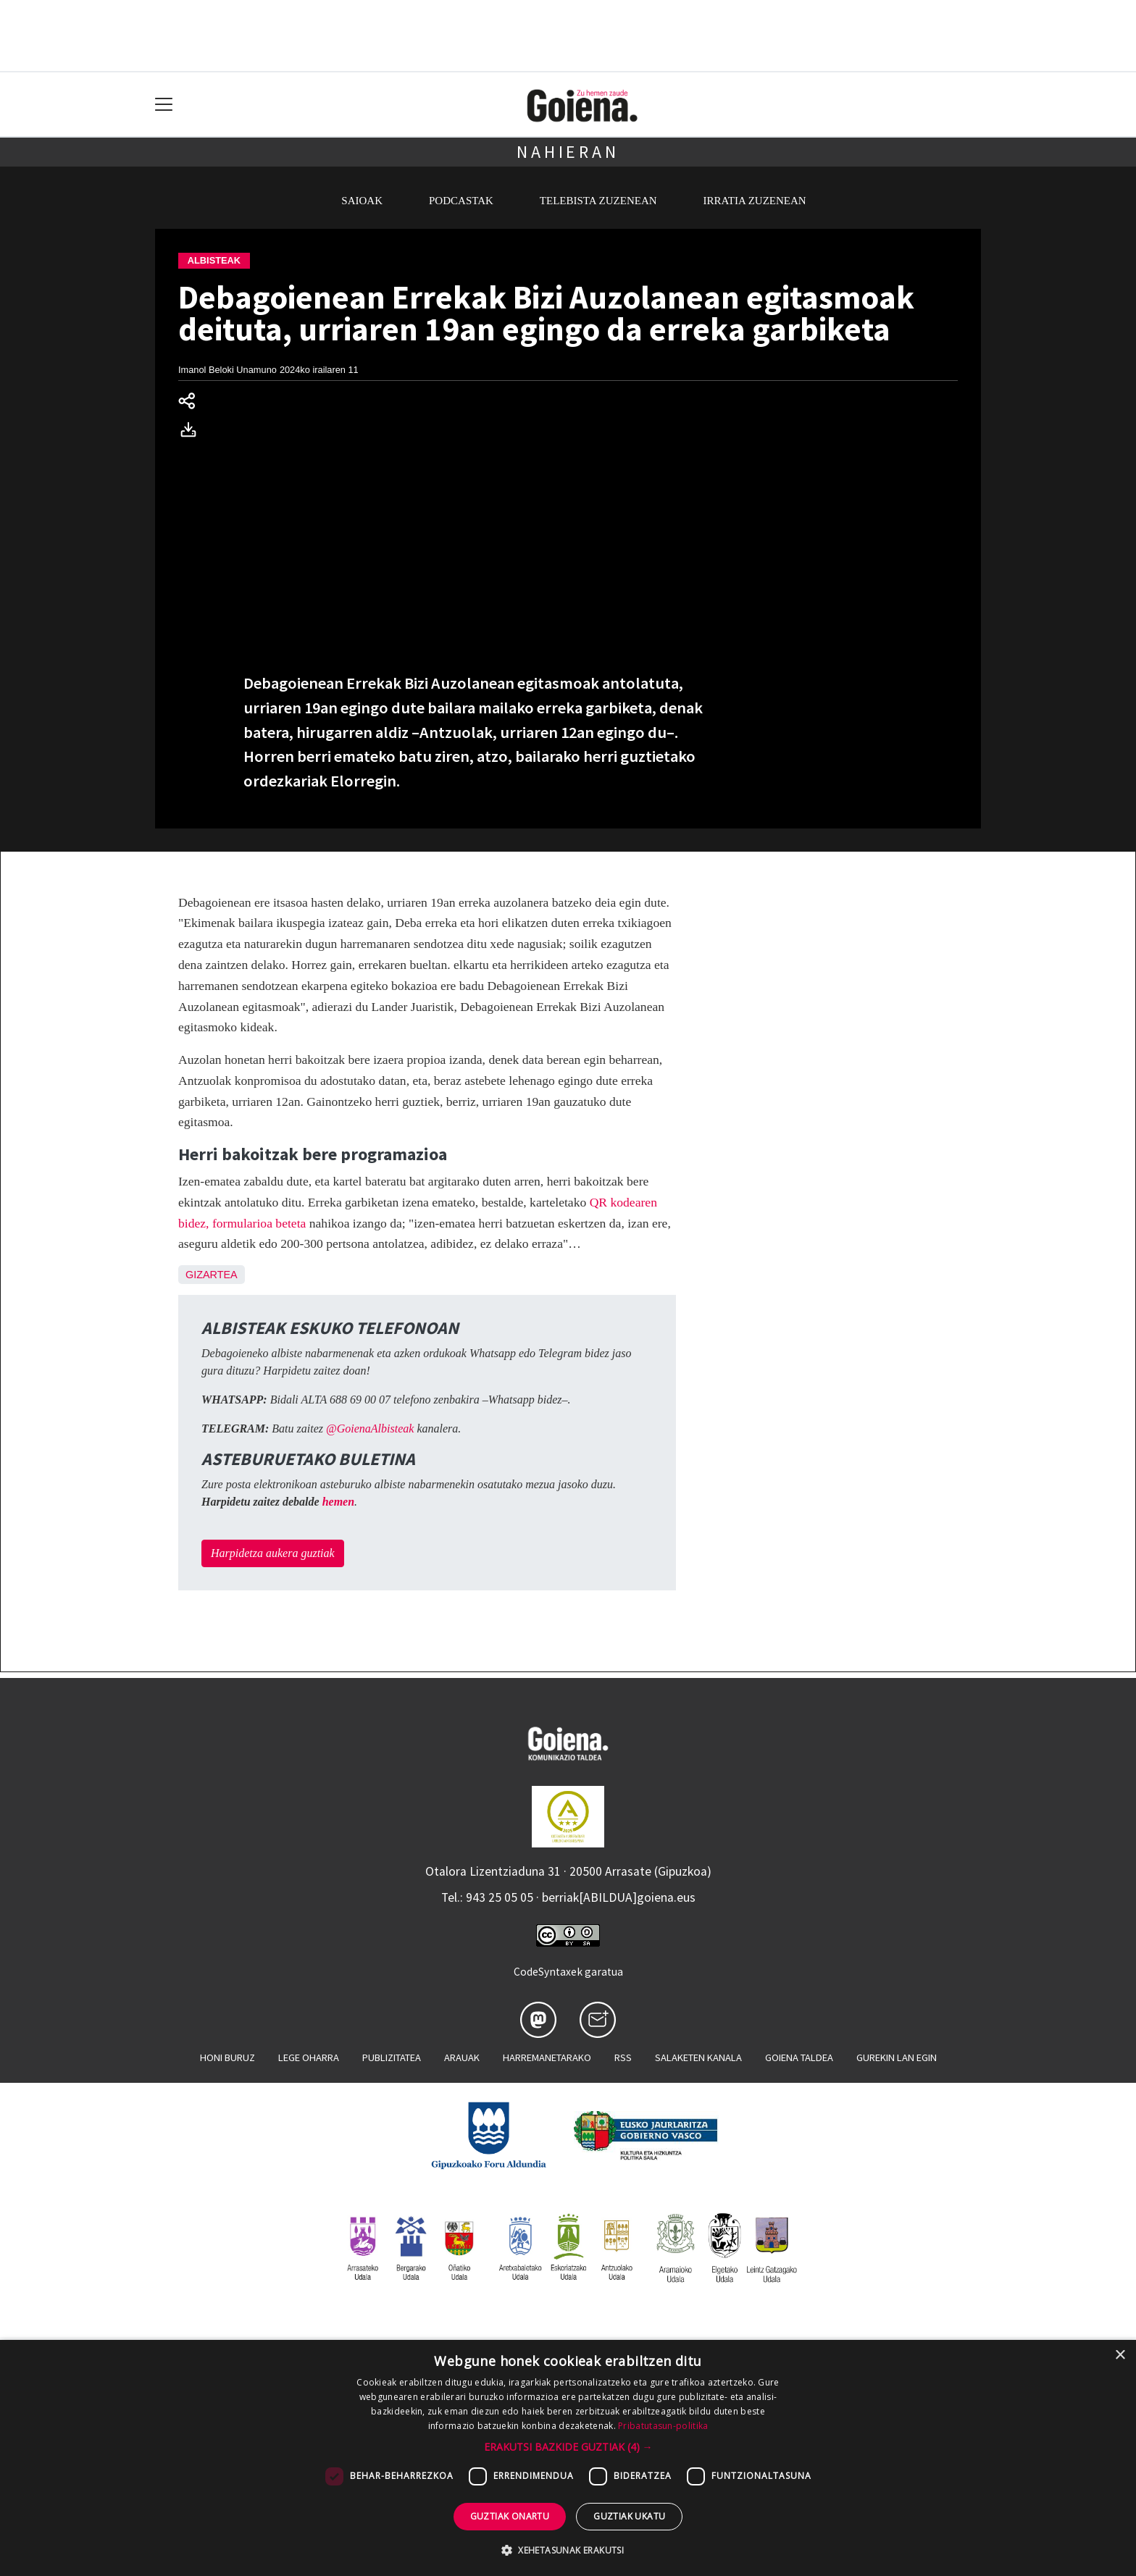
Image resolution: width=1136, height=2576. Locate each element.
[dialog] (568, 2458)
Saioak (362, 200)
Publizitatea (391, 2057)
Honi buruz (227, 2057)
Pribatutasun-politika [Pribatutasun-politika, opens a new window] (663, 2426)
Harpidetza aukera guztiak (273, 1553)
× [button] (1119, 2355)
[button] (568, 2446)
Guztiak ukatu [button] (629, 2516)
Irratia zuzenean (754, 200)
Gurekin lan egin (896, 2057)
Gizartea (211, 1274)
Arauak (462, 2057)
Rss (623, 2057)
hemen (338, 1501)
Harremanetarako (547, 2057)
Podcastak (461, 200)
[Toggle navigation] (164, 104)
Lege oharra (308, 2057)
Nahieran (568, 151)
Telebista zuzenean (598, 200)
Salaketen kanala (698, 2057)
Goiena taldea (799, 2057)
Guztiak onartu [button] (510, 2516)
